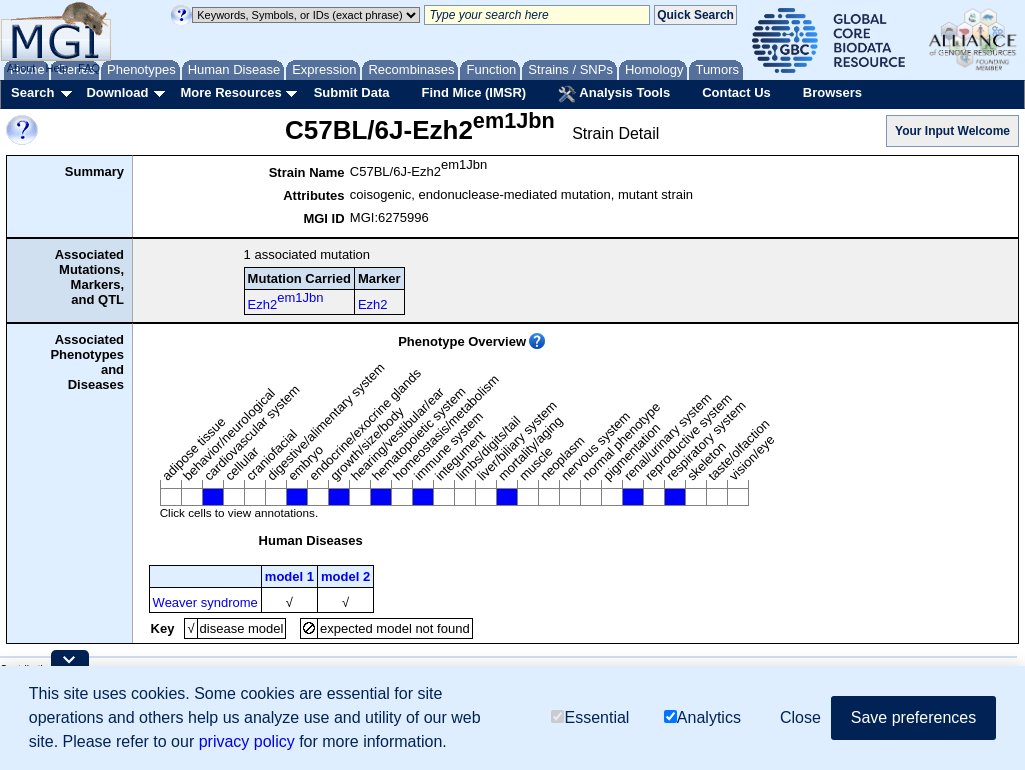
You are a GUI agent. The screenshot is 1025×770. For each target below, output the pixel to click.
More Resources (230, 92)
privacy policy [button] (247, 742)
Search (32, 92)
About (21, 68)
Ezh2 (286, 301)
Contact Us (736, 92)
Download (117, 92)
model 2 (345, 576)
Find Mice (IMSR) (473, 92)
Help (56, 68)
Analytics (702, 718)
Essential (590, 718)
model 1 (289, 576)
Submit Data (352, 92)
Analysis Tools (614, 94)
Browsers (832, 92)
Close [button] (800, 718)
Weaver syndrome (205, 602)
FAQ (89, 68)
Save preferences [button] (913, 718)
